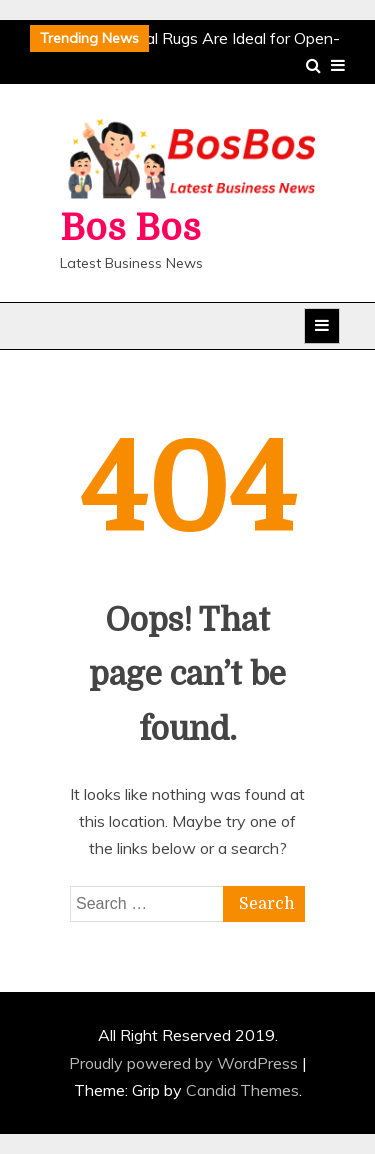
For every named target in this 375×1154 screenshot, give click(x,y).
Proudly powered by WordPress (185, 1063)
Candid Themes (242, 1090)
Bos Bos (130, 228)
